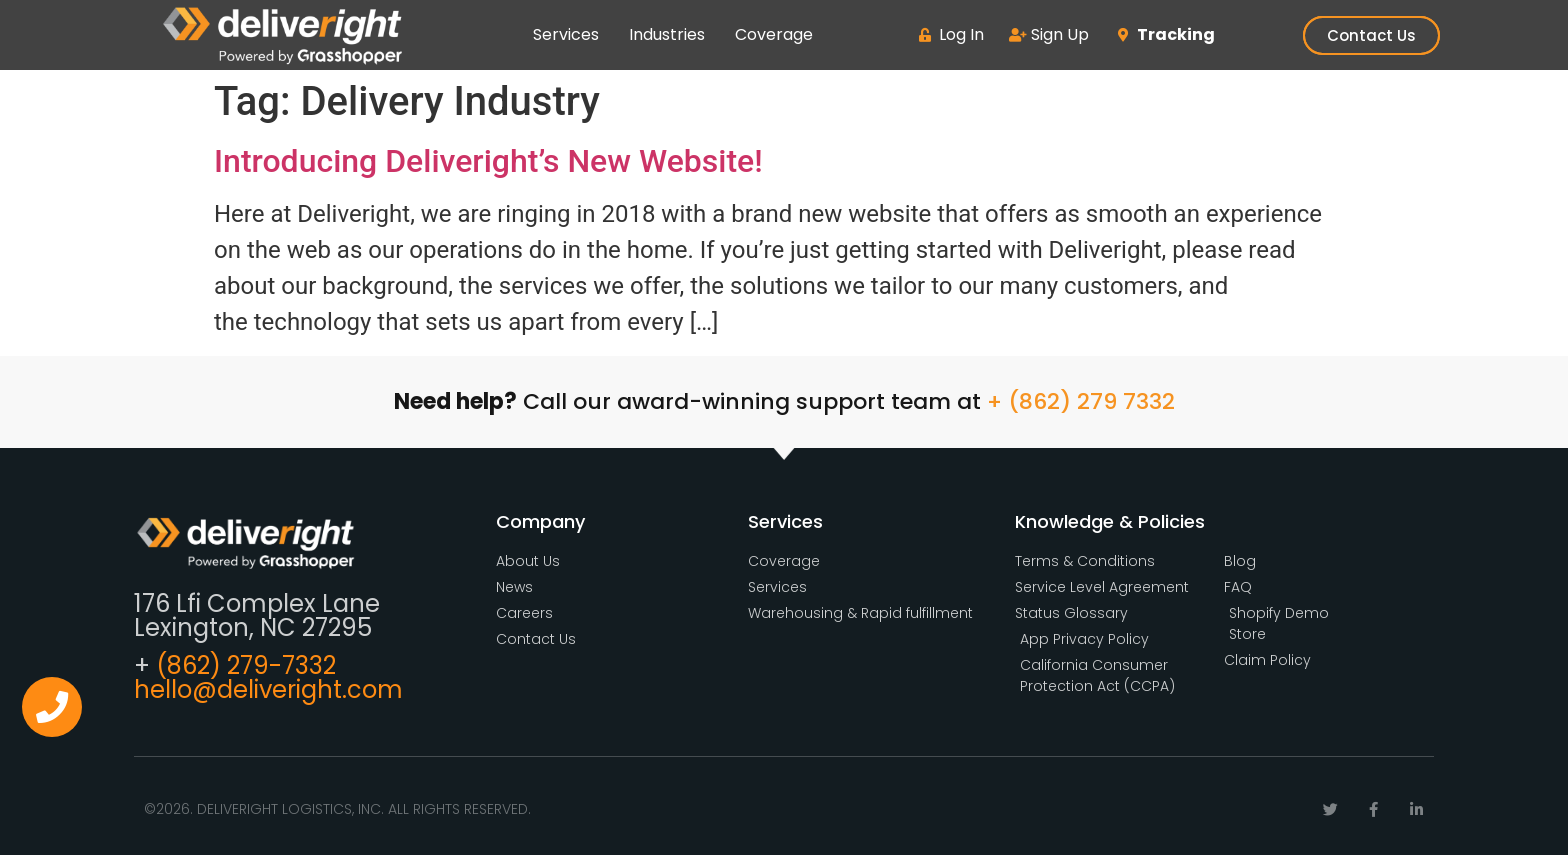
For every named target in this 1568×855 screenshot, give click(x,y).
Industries (667, 34)
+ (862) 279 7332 (1081, 401)
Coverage (774, 34)
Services (566, 34)
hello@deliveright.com (268, 689)
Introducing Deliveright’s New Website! (488, 161)
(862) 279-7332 (246, 665)
